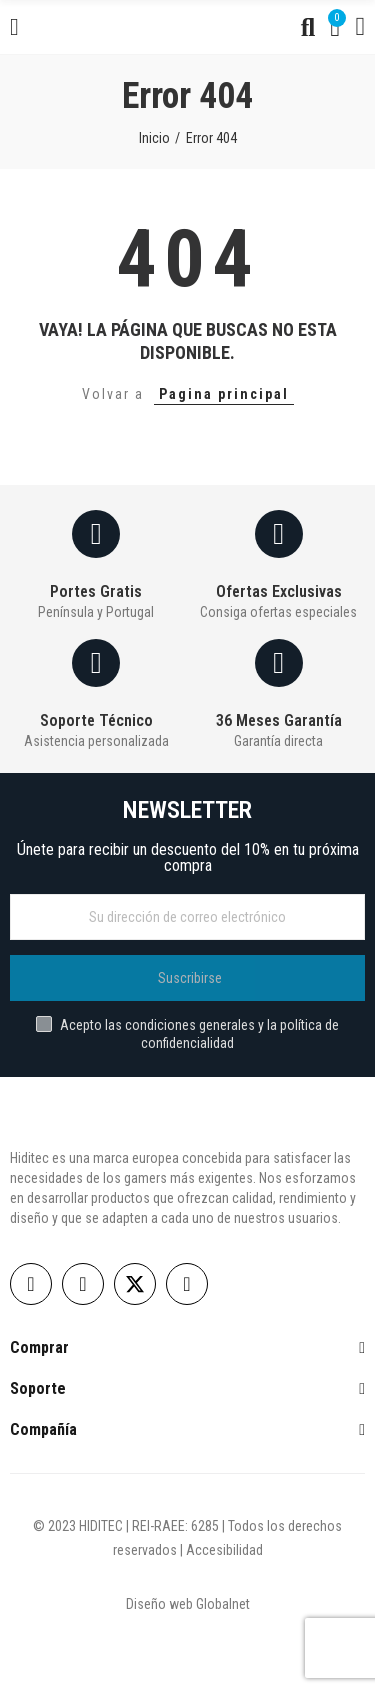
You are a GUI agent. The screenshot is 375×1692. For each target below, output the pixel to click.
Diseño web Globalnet (188, 1604)
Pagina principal (224, 394)
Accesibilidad (224, 1550)
